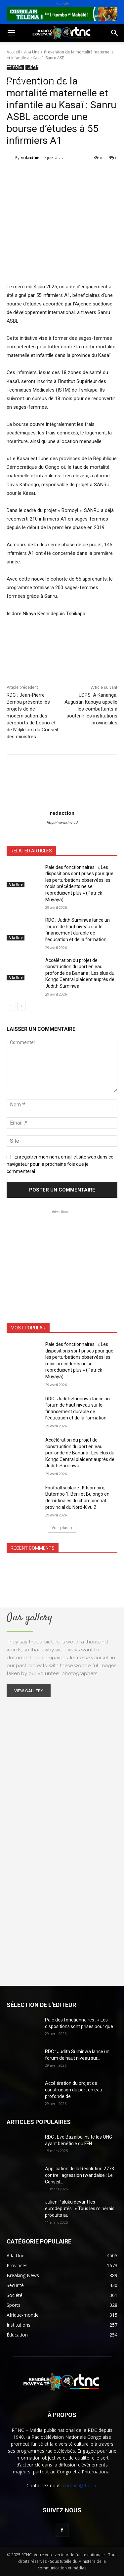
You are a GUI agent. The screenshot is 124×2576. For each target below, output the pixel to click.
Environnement (50, 65)
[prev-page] (11, 1006)
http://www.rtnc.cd (62, 822)
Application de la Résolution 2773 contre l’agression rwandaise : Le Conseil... (79, 2175)
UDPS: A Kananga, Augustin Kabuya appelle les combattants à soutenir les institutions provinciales (90, 709)
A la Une (15, 884)
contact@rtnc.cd (80, 2485)
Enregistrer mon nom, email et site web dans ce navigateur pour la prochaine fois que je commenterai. (60, 1164)
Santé (13, 65)
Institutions (53, 81)
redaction (30, 157)
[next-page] (21, 1006)
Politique (17, 50)
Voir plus (62, 1527)
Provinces (18, 97)
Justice (89, 65)
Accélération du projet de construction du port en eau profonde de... (73, 2090)
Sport (75, 50)
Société (49, 50)
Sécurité (16, 81)
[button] (11, 33)
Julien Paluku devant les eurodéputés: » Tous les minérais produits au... (79, 2208)
